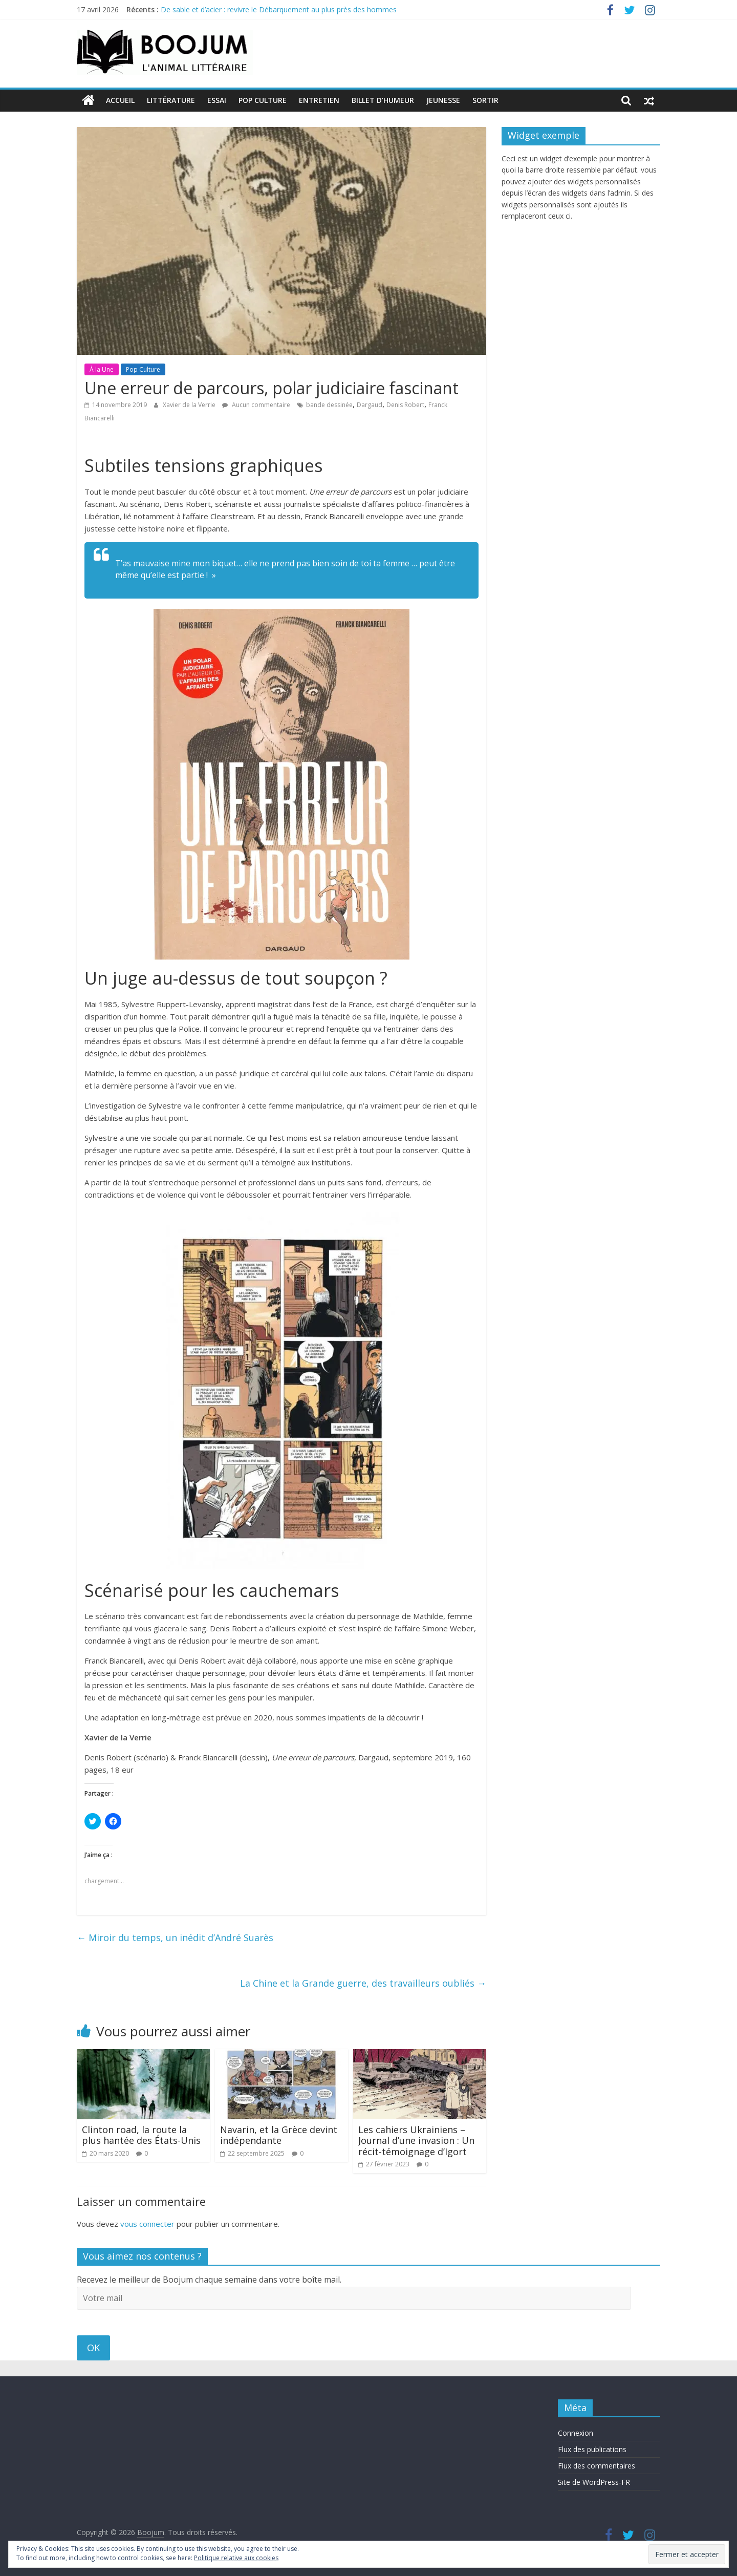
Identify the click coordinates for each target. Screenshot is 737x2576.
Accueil (120, 100)
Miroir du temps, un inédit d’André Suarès (175, 1937)
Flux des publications (592, 2449)
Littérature (171, 100)
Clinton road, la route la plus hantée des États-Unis (141, 2134)
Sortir (485, 100)
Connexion (575, 2433)
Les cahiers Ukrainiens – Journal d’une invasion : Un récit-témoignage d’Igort (416, 2140)
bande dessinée (329, 404)
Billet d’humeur (383, 100)
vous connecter (147, 2223)
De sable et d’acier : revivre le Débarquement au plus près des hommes (279, 9)
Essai (216, 100)
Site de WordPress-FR (594, 2482)
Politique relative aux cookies (236, 2557)
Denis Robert (405, 404)
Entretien (319, 100)
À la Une (102, 369)
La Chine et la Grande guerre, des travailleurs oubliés (363, 1983)
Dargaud (369, 404)
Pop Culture (263, 100)
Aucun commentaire (256, 404)
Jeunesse (443, 100)
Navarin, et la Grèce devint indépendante (278, 2134)
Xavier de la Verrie (190, 404)
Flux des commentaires (596, 2466)
